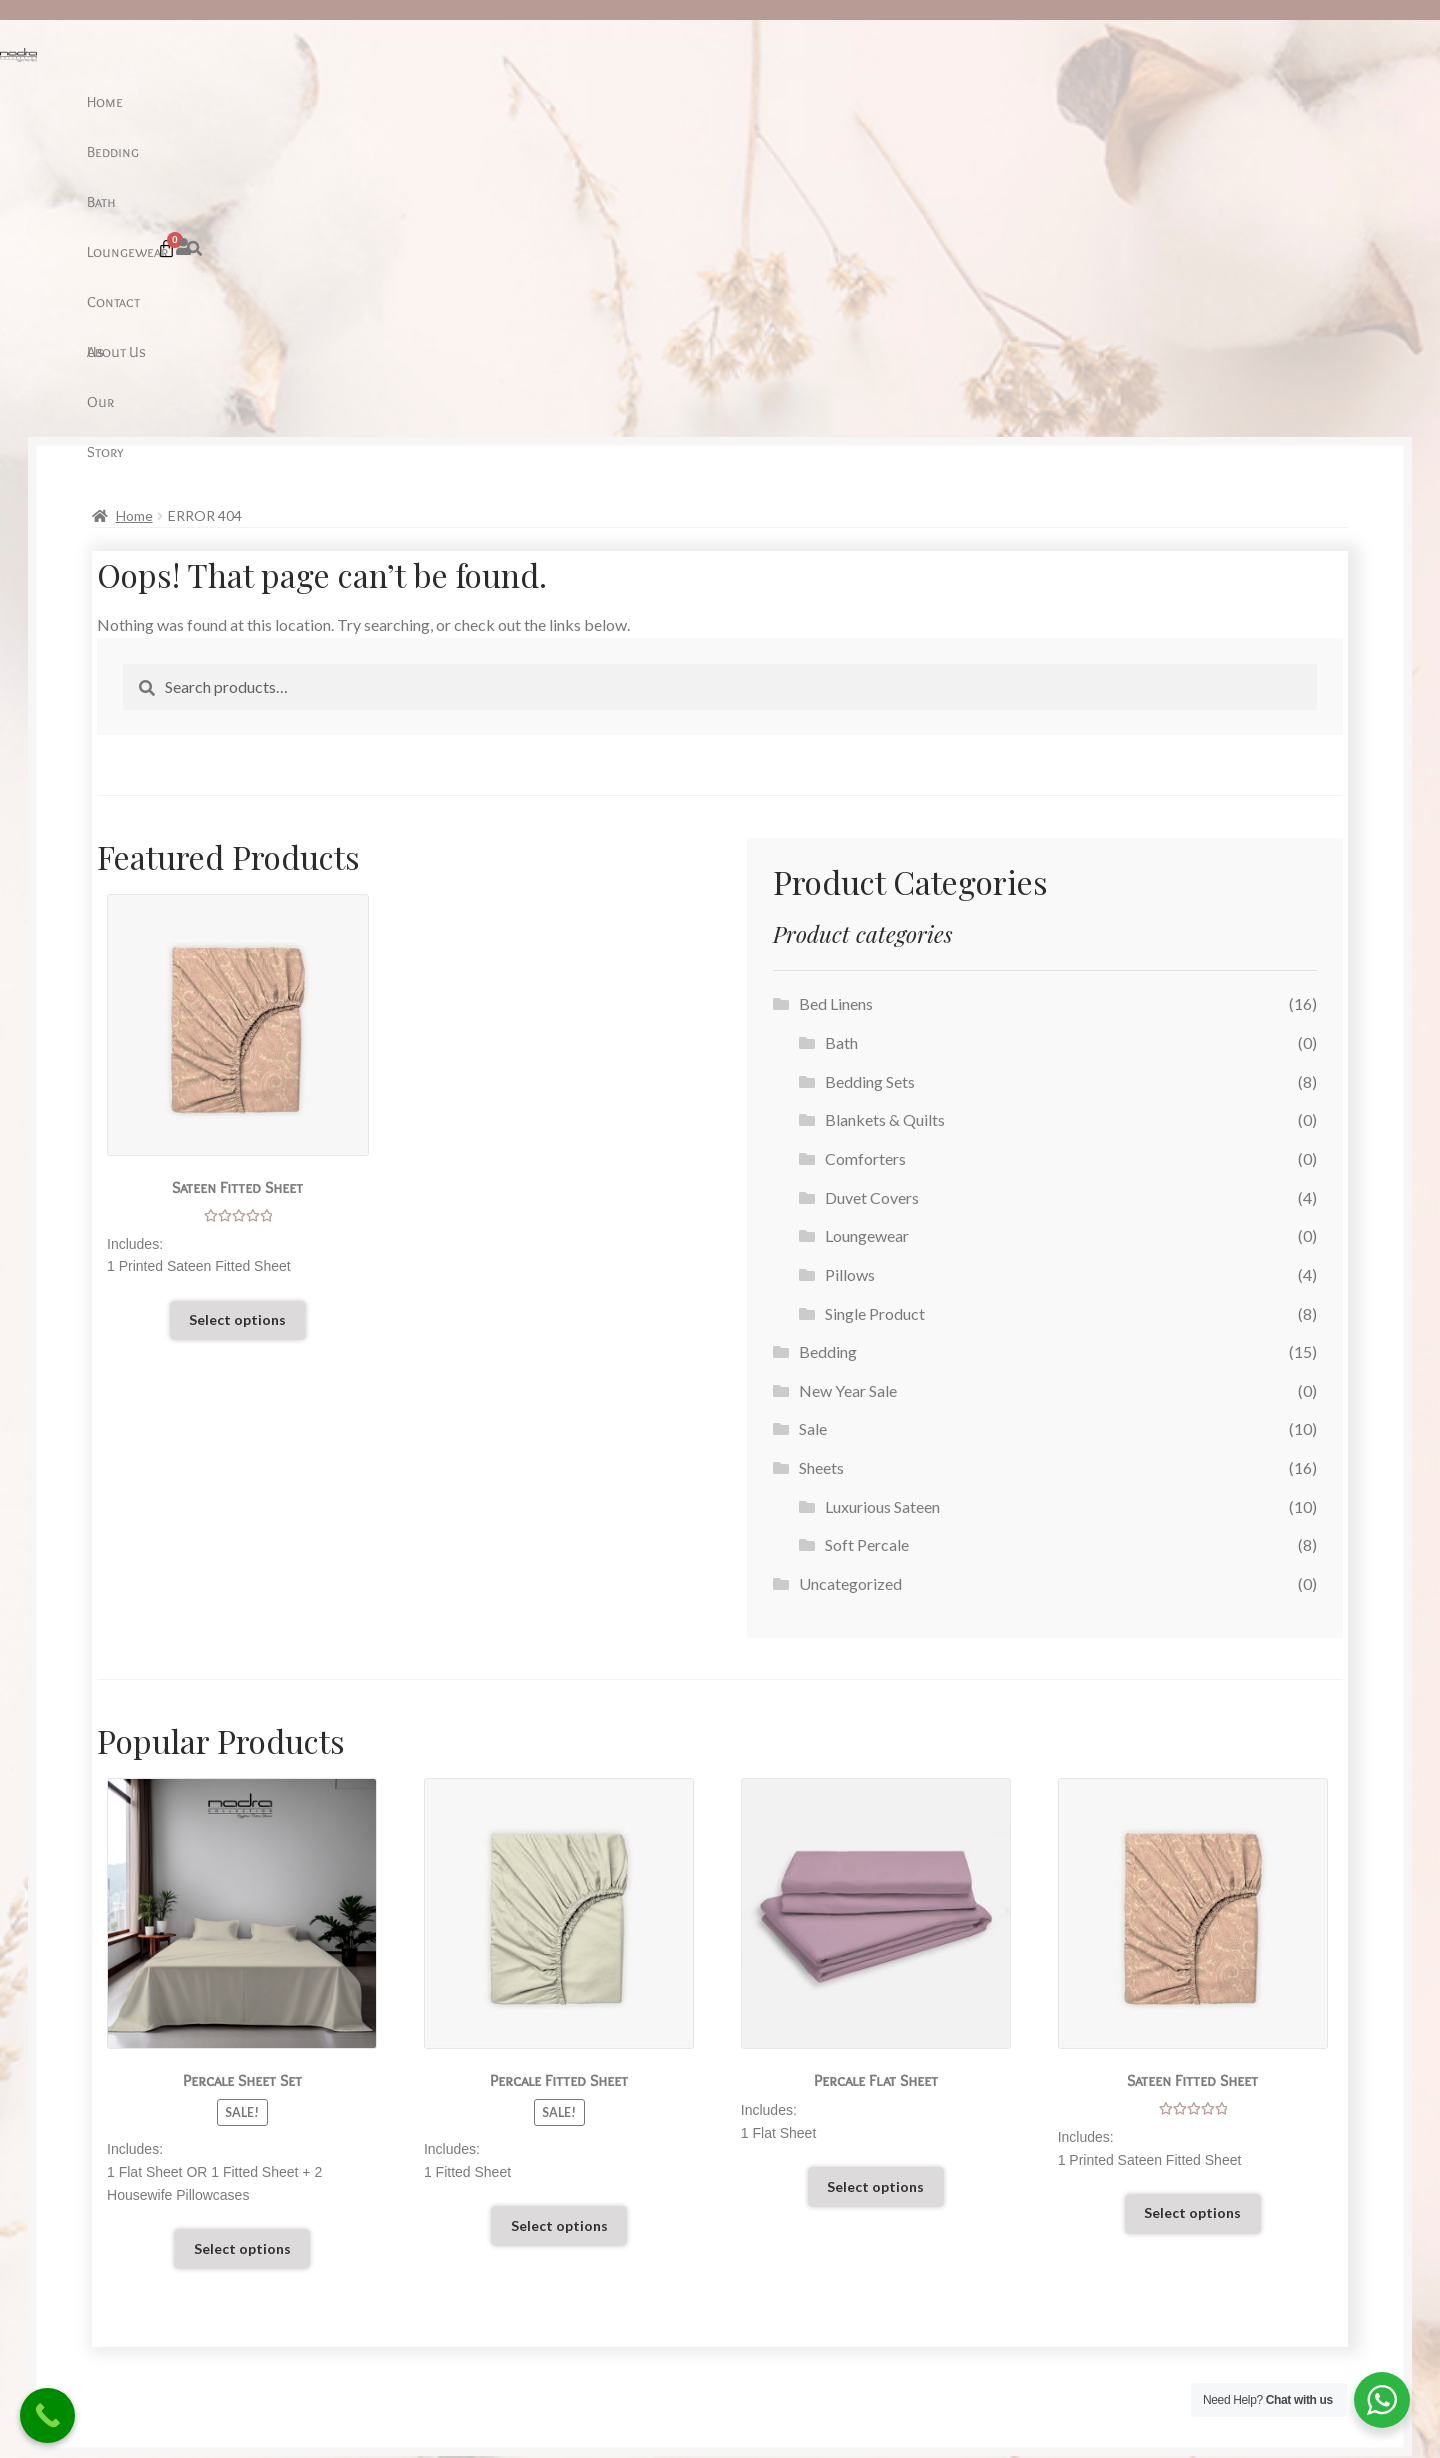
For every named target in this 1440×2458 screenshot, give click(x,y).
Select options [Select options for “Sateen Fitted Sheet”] (237, 1019)
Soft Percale (867, 1244)
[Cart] (1215, 98)
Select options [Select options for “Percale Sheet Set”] (242, 1948)
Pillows (850, 974)
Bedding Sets (870, 781)
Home (446, 101)
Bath (570, 101)
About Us (828, 101)
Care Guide (174, 2222)
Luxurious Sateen (882, 1206)
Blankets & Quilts (885, 819)
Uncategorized (850, 1283)
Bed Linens (836, 703)
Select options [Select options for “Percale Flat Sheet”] (875, 1886)
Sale (813, 1128)
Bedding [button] (510, 101)
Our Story (911, 101)
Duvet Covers (872, 897)
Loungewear (645, 101)
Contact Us (742, 101)
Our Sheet (170, 2249)
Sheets (821, 1167)
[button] (1176, 98)
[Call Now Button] (47, 2415)
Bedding (828, 1051)
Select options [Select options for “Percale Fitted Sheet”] (559, 1925)
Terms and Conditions (208, 2303)
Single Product (875, 1013)
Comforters (865, 858)
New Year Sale (848, 1090)
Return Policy (182, 2276)
